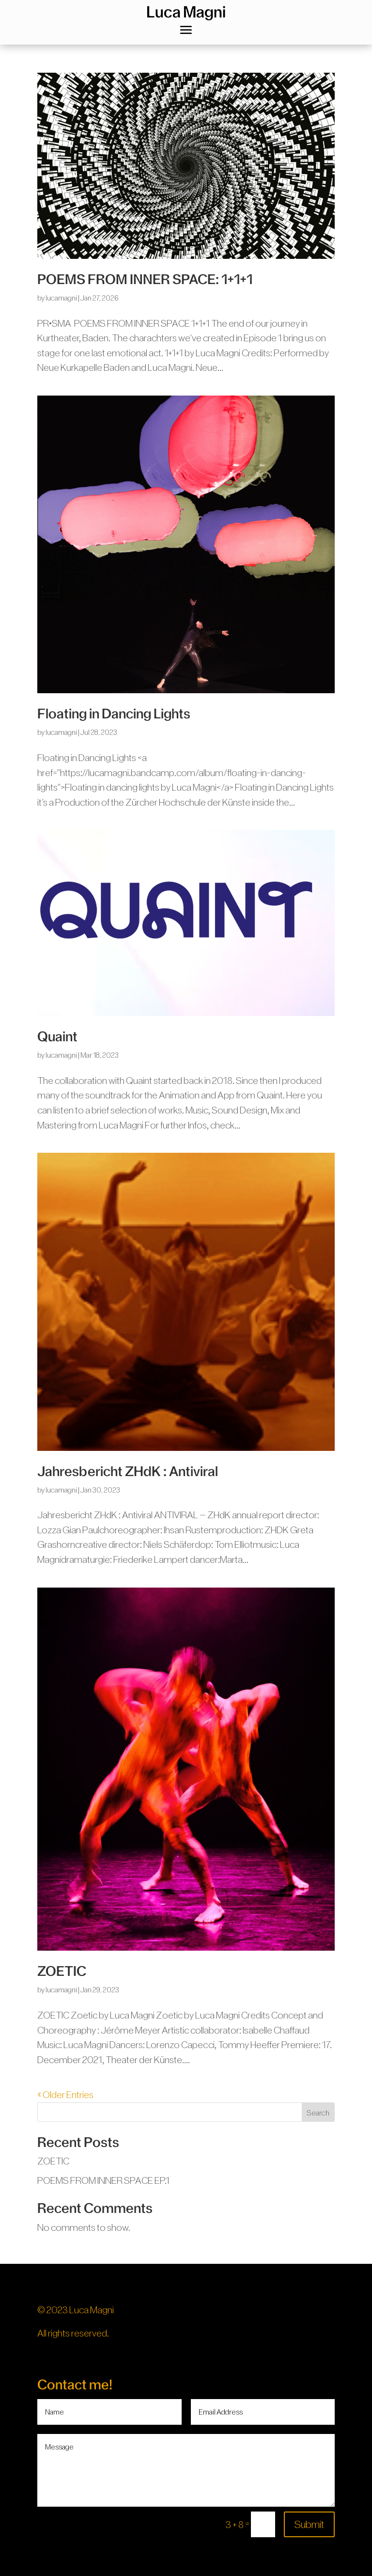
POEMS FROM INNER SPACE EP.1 (103, 2180)
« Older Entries (65, 2094)
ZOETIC (61, 1971)
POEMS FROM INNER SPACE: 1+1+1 (145, 279)
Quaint (57, 1037)
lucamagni (61, 298)
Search (318, 2113)
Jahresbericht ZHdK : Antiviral (127, 1471)
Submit (309, 2524)
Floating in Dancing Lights (113, 714)
